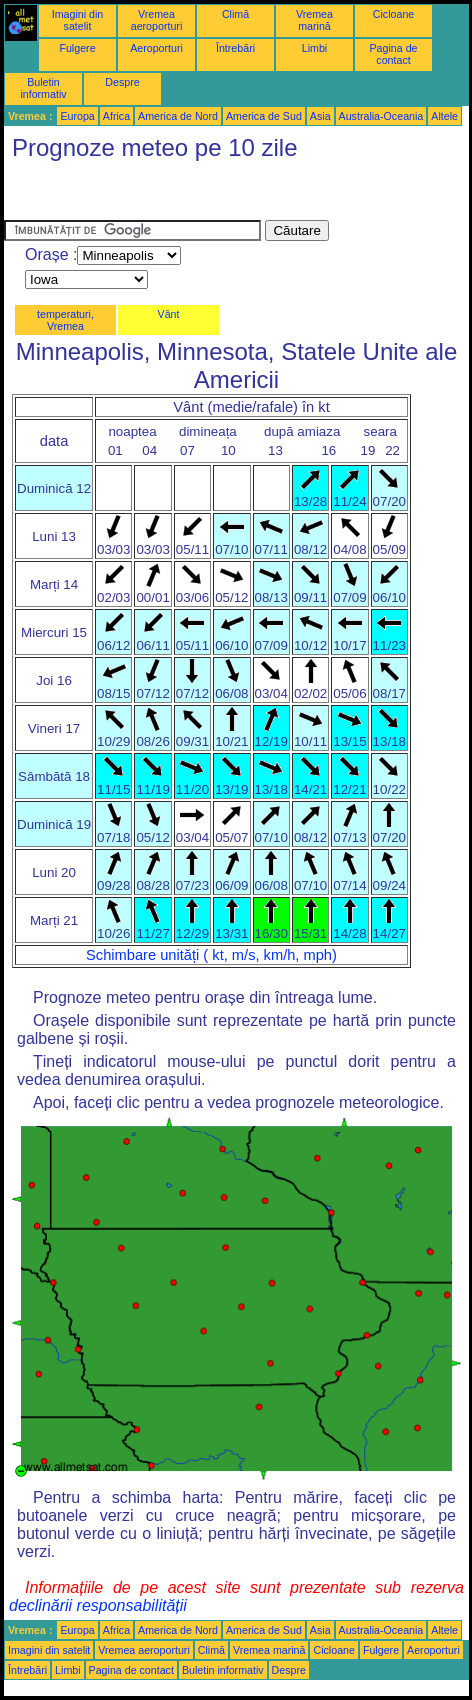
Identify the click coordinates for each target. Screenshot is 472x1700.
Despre (122, 82)
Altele (444, 116)
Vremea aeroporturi (157, 20)
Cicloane (393, 14)
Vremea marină (314, 20)
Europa (77, 116)
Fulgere (77, 48)
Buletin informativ (43, 88)
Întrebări (235, 48)
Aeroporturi (156, 48)
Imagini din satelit (78, 20)
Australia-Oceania (381, 116)
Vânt (169, 314)
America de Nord (178, 116)
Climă (235, 14)
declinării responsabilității (98, 1605)
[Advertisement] (164, 195)
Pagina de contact (394, 54)
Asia (320, 116)
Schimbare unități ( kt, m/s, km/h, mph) (211, 955)
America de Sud (264, 116)
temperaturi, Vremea (65, 320)
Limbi (314, 48)
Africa (116, 116)
